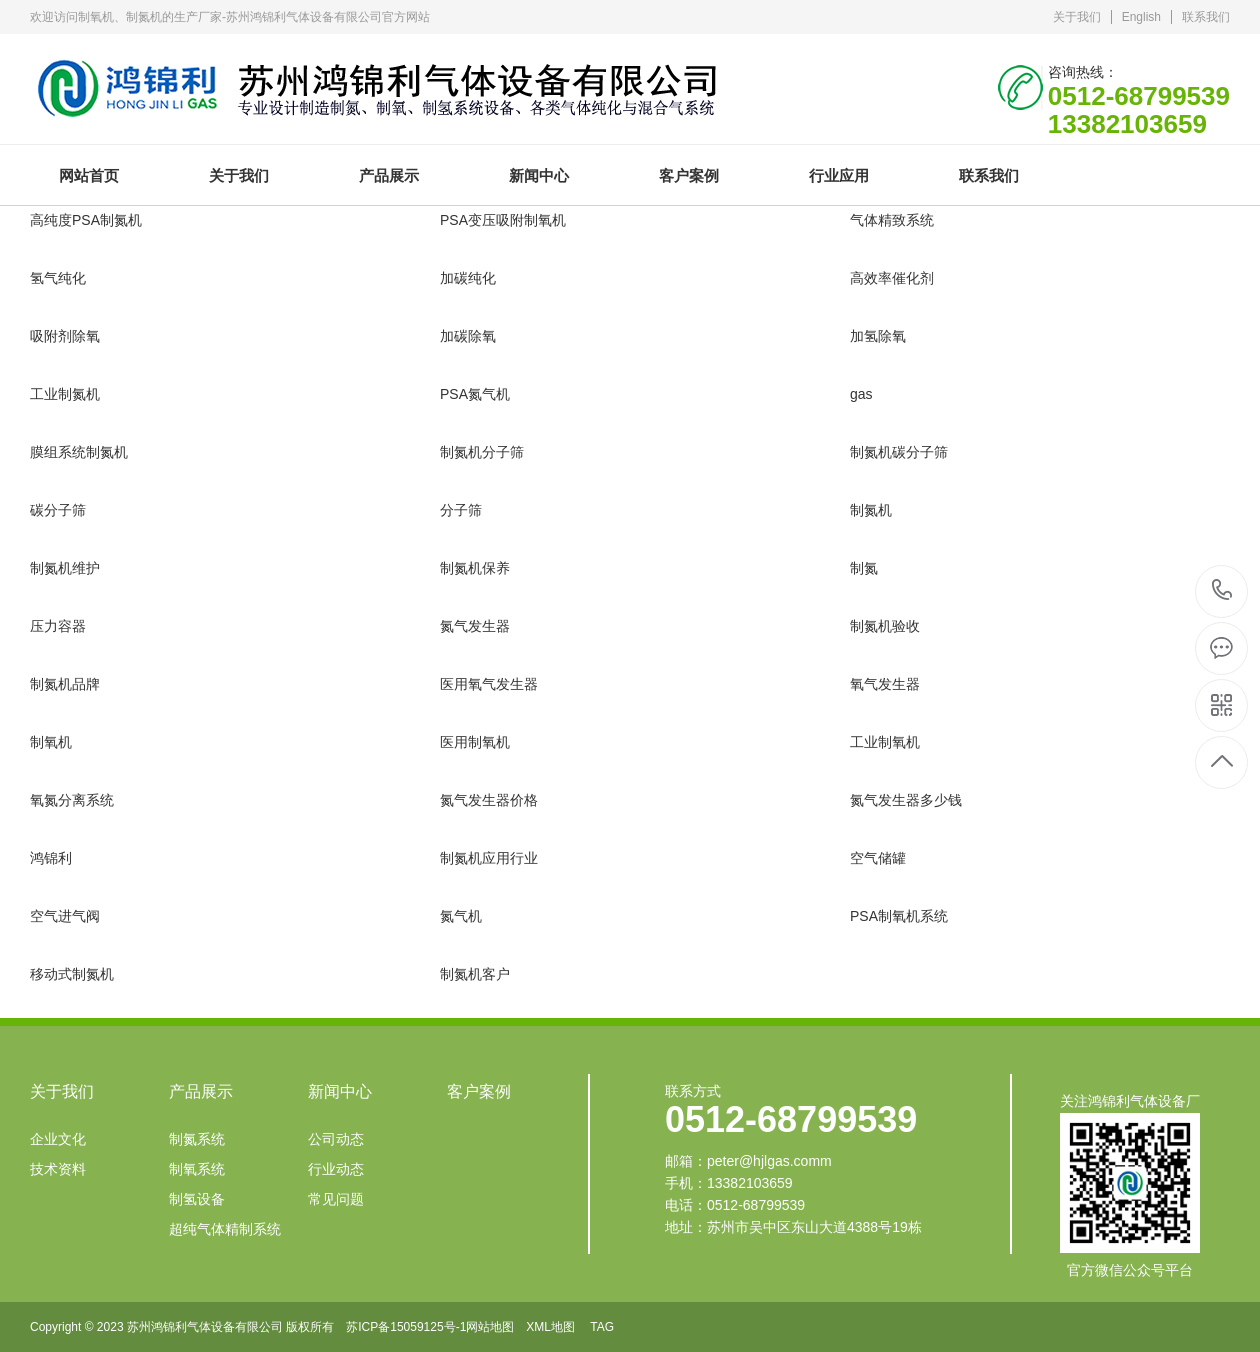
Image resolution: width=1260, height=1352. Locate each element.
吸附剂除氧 (65, 336)
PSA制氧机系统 (899, 916)
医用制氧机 (475, 742)
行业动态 (336, 1169)
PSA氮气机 (475, 394)
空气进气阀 (65, 916)
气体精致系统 (892, 220)
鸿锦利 (51, 858)
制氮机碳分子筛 (899, 452)
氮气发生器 (475, 626)
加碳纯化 (468, 278)
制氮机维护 (65, 568)
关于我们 (1077, 17)
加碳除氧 (468, 336)
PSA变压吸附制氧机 (503, 220)
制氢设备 (197, 1199)
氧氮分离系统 (72, 800)
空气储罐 (878, 858)
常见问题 (336, 1199)
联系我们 (1206, 17)
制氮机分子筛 (482, 452)
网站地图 (490, 1327)
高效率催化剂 (892, 278)
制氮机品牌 (65, 684)
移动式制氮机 (72, 974)
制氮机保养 (475, 568)
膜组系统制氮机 (79, 452)
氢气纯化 (58, 278)
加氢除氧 (878, 336)
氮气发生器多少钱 (906, 800)
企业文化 (58, 1139)
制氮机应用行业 (489, 858)
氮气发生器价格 (489, 800)
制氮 (864, 568)
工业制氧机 (885, 742)
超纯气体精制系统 (225, 1229)
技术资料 (58, 1169)
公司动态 (336, 1139)
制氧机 (51, 742)
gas (861, 394)
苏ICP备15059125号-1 (406, 1327)
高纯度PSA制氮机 (86, 220)
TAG (602, 1327)
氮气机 (461, 916)
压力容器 (58, 626)
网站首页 (89, 175)
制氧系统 (197, 1169)
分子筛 (461, 510)
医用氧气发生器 (489, 684)
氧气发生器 (885, 684)
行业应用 (839, 175)
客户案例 (689, 175)
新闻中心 (539, 175)
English (1141, 17)
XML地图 (550, 1327)
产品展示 (389, 175)
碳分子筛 (58, 510)
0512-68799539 (1222, 591)
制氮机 (871, 510)
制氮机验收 (885, 626)
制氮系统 (197, 1139)
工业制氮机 (65, 394)
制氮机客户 (475, 974)
